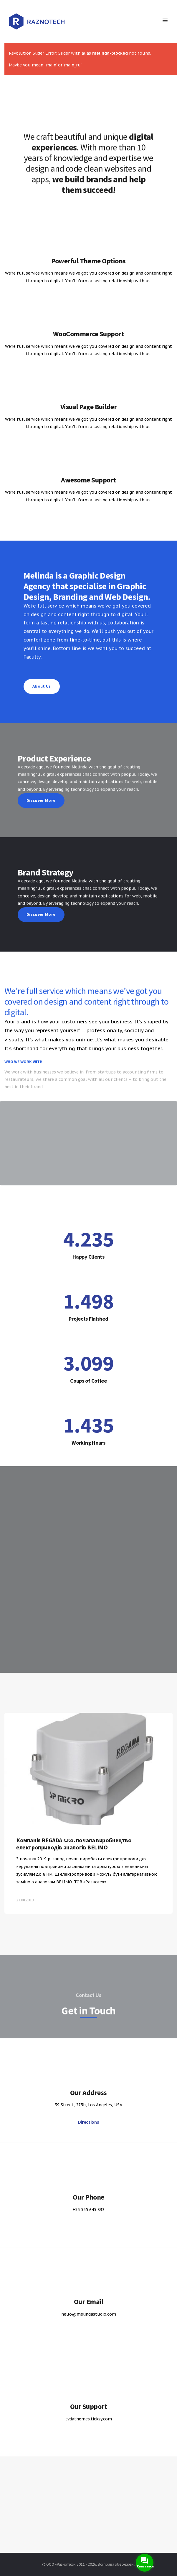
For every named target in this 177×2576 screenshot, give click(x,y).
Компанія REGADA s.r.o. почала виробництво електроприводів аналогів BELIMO (74, 1862)
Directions (88, 2122)
